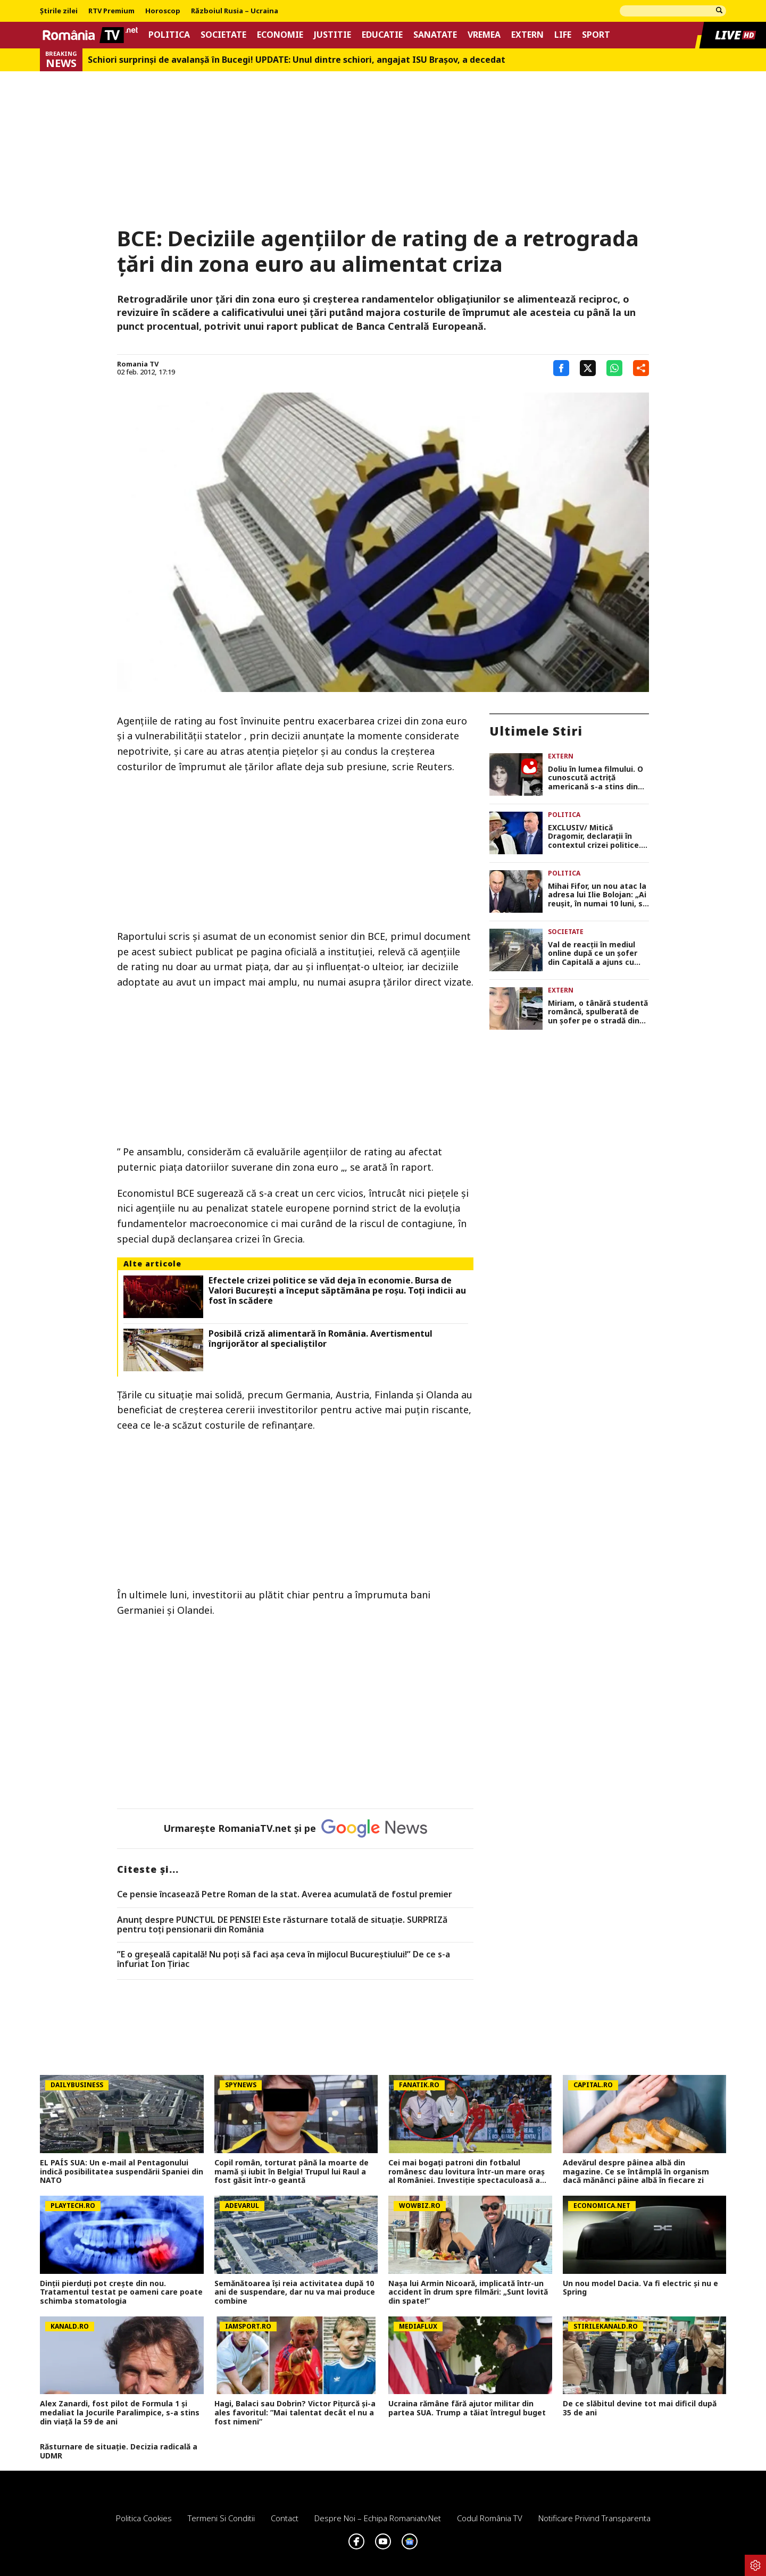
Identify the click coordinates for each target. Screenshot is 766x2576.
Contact (284, 2518)
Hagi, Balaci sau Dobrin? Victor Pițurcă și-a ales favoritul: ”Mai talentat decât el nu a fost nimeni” (295, 2412)
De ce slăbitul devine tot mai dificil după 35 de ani (640, 2408)
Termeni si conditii (221, 2518)
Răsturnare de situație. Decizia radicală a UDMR (118, 2451)
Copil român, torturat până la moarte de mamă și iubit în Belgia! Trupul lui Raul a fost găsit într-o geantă (291, 2171)
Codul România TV (489, 2518)
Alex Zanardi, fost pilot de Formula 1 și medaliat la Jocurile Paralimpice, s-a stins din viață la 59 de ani (119, 2412)
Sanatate (435, 35)
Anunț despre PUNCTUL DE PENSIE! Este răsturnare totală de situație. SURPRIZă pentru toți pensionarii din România (282, 1924)
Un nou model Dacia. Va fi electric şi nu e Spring (640, 2288)
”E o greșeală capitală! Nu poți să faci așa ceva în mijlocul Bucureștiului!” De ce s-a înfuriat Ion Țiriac (283, 1959)
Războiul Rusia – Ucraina (234, 11)
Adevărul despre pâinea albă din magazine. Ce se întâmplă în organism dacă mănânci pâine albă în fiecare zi (636, 2171)
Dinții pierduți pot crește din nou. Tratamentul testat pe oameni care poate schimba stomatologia (121, 2292)
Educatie (382, 35)
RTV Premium (111, 11)
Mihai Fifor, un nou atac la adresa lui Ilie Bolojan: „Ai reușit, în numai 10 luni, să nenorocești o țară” (597, 895)
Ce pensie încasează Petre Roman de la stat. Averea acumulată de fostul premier (284, 1894)
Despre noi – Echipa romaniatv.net (377, 2518)
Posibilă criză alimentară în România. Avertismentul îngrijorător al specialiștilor (320, 1339)
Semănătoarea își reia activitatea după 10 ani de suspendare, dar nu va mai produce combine (294, 2292)
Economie (280, 35)
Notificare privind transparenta (594, 2518)
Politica (169, 35)
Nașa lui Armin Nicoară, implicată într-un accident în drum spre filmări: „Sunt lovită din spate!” (468, 2292)
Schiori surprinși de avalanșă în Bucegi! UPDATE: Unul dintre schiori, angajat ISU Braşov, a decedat (296, 60)
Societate (223, 35)
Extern (527, 35)
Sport (596, 35)
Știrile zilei (59, 11)
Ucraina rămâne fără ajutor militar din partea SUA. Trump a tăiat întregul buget (467, 2408)
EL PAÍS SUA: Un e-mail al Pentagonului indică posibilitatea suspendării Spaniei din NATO (121, 2171)
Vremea (484, 35)
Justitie (332, 35)
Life (562, 35)
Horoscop (162, 11)
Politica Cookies (144, 2518)
